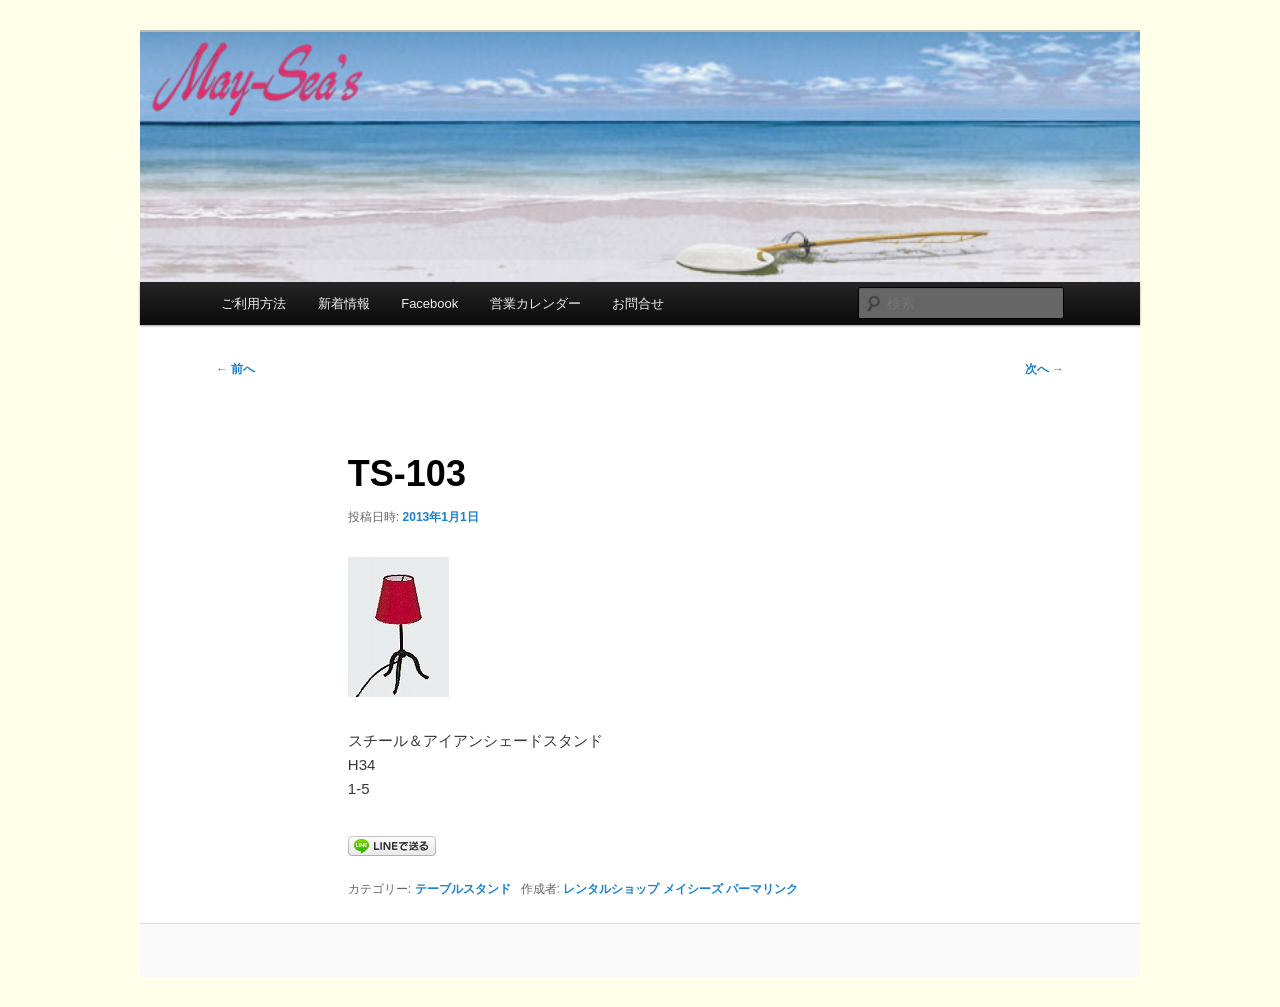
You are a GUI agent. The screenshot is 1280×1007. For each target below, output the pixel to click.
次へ (1044, 369)
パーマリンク (762, 889)
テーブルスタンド (463, 889)
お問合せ (638, 303)
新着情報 (344, 303)
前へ (235, 369)
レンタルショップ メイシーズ (642, 889)
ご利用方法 (253, 303)
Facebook (429, 303)
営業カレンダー (535, 303)
